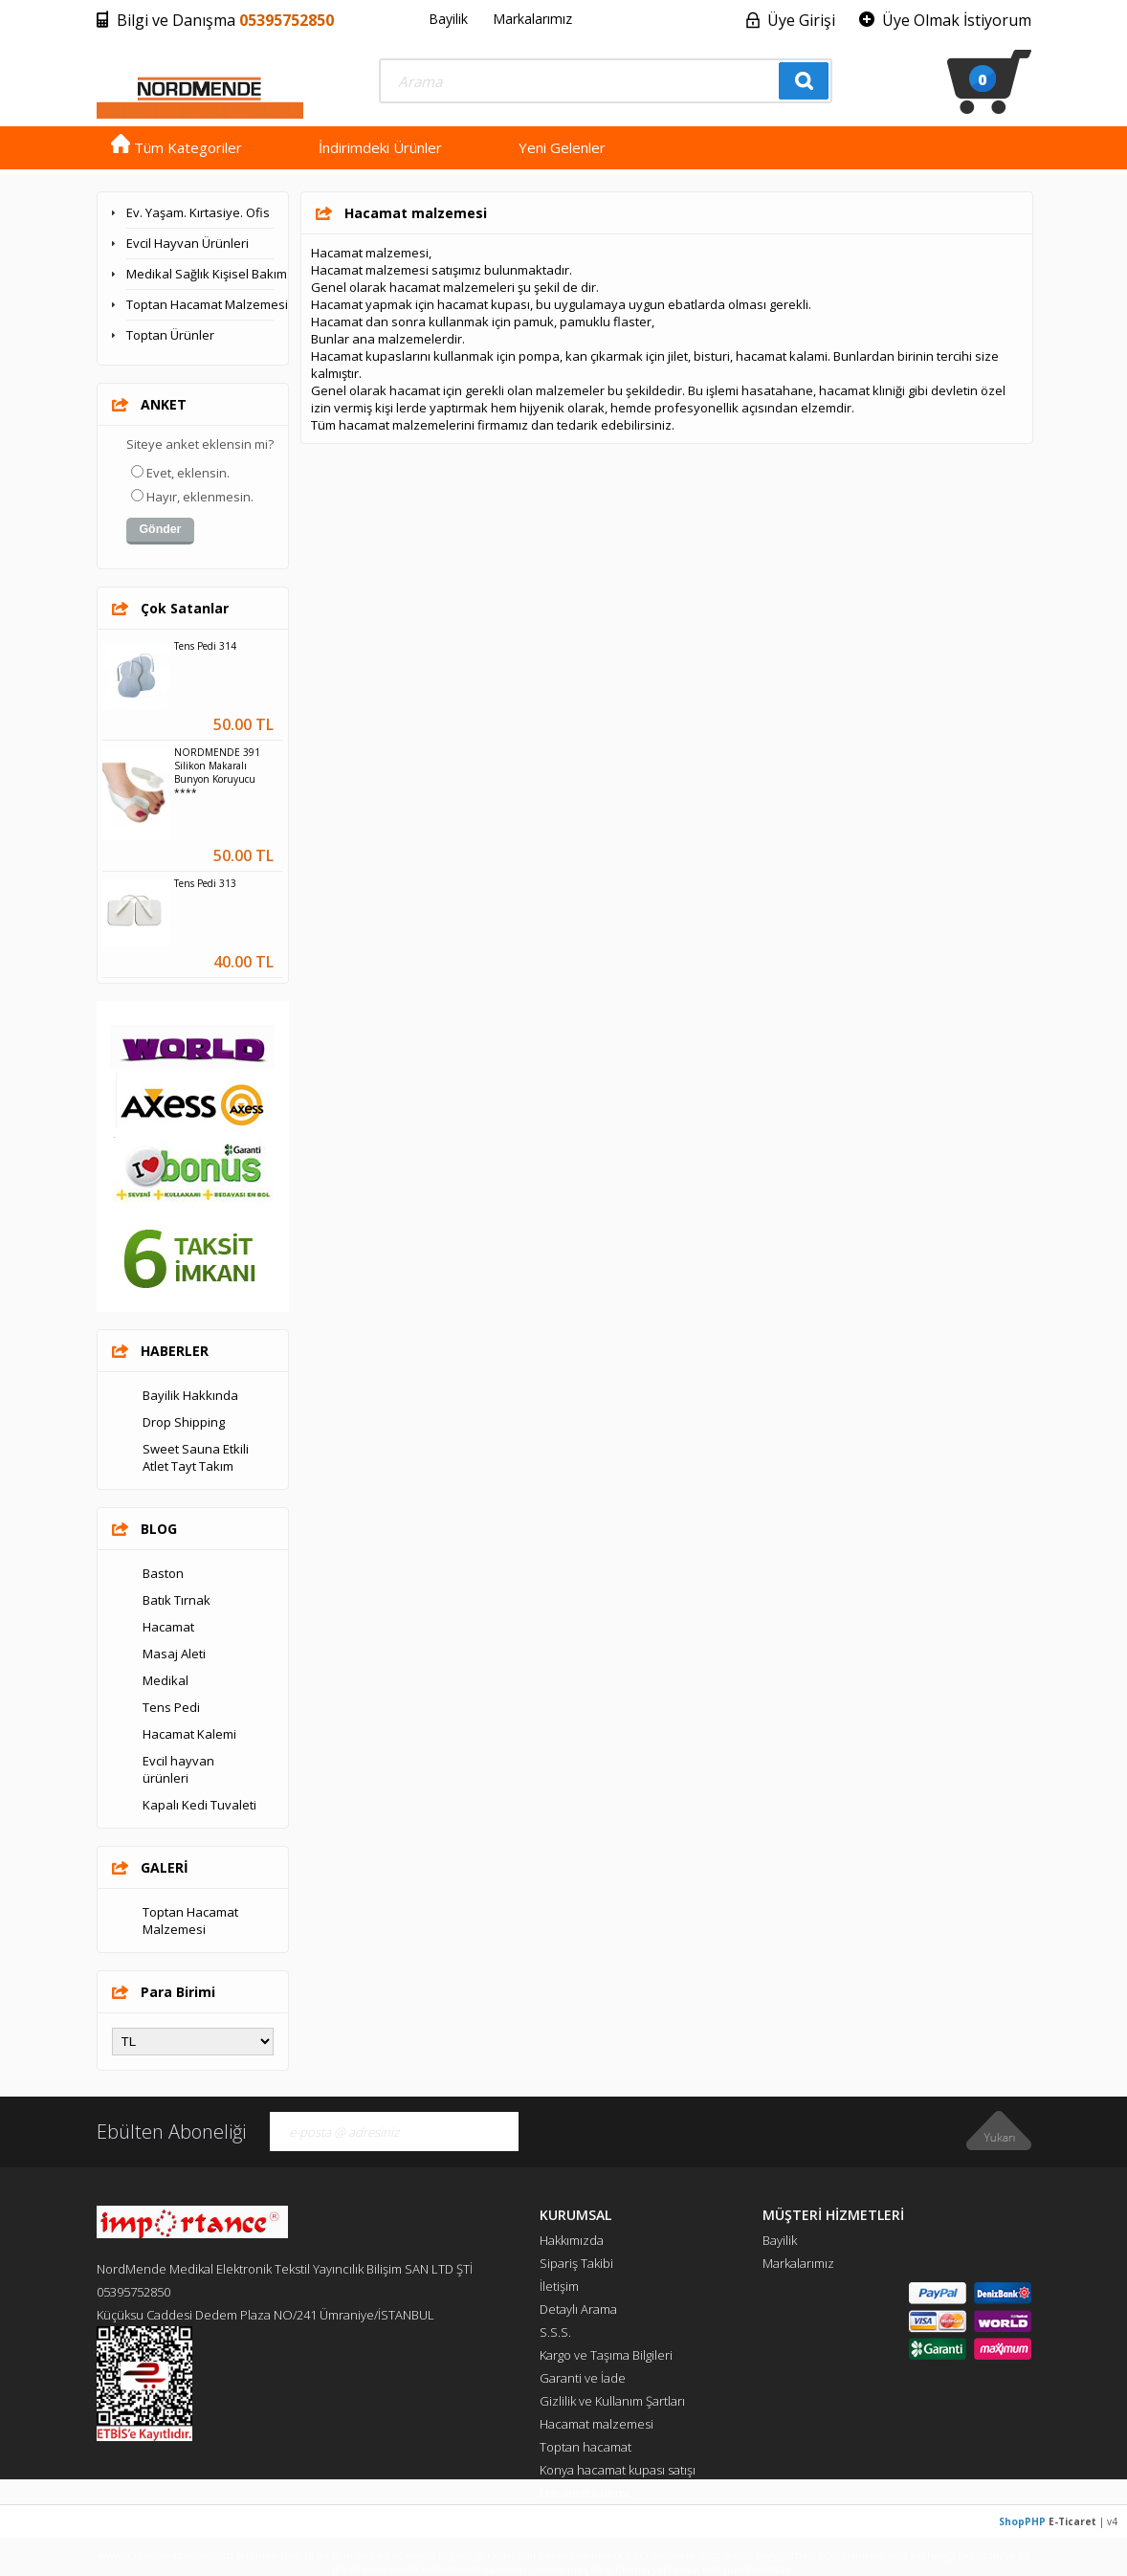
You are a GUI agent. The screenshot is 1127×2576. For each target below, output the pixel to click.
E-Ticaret (1072, 2521)
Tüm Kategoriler (176, 147)
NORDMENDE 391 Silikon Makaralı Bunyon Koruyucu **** (217, 772)
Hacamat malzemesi (596, 2423)
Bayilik (448, 19)
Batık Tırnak (176, 1600)
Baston (163, 1573)
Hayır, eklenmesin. (200, 496)
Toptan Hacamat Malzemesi (200, 304)
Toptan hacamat (585, 2446)
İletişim (559, 2286)
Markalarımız (532, 19)
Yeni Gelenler (562, 147)
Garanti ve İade (583, 2378)
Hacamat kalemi (584, 2492)
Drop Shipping (184, 1422)
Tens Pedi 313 (205, 883)
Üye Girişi (801, 20)
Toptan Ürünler (170, 335)
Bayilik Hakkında (190, 1395)
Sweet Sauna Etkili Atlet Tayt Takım (196, 1457)
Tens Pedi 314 (205, 646)
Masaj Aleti (174, 1653)
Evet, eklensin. (188, 472)
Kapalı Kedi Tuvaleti (199, 1804)
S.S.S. (555, 2332)
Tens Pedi (171, 1707)
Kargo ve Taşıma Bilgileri (606, 2355)
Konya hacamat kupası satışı (618, 2469)
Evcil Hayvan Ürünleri (187, 243)
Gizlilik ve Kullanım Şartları (612, 2400)
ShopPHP (1022, 2521)
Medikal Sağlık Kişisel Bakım (200, 273)
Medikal (165, 1680)
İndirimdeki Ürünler (380, 147)
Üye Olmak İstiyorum (956, 20)
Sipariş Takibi (576, 2263)
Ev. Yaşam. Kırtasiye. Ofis (198, 212)
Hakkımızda (572, 2240)
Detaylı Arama (578, 2309)
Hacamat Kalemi (189, 1734)
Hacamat (168, 1626)
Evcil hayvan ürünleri (178, 1769)
